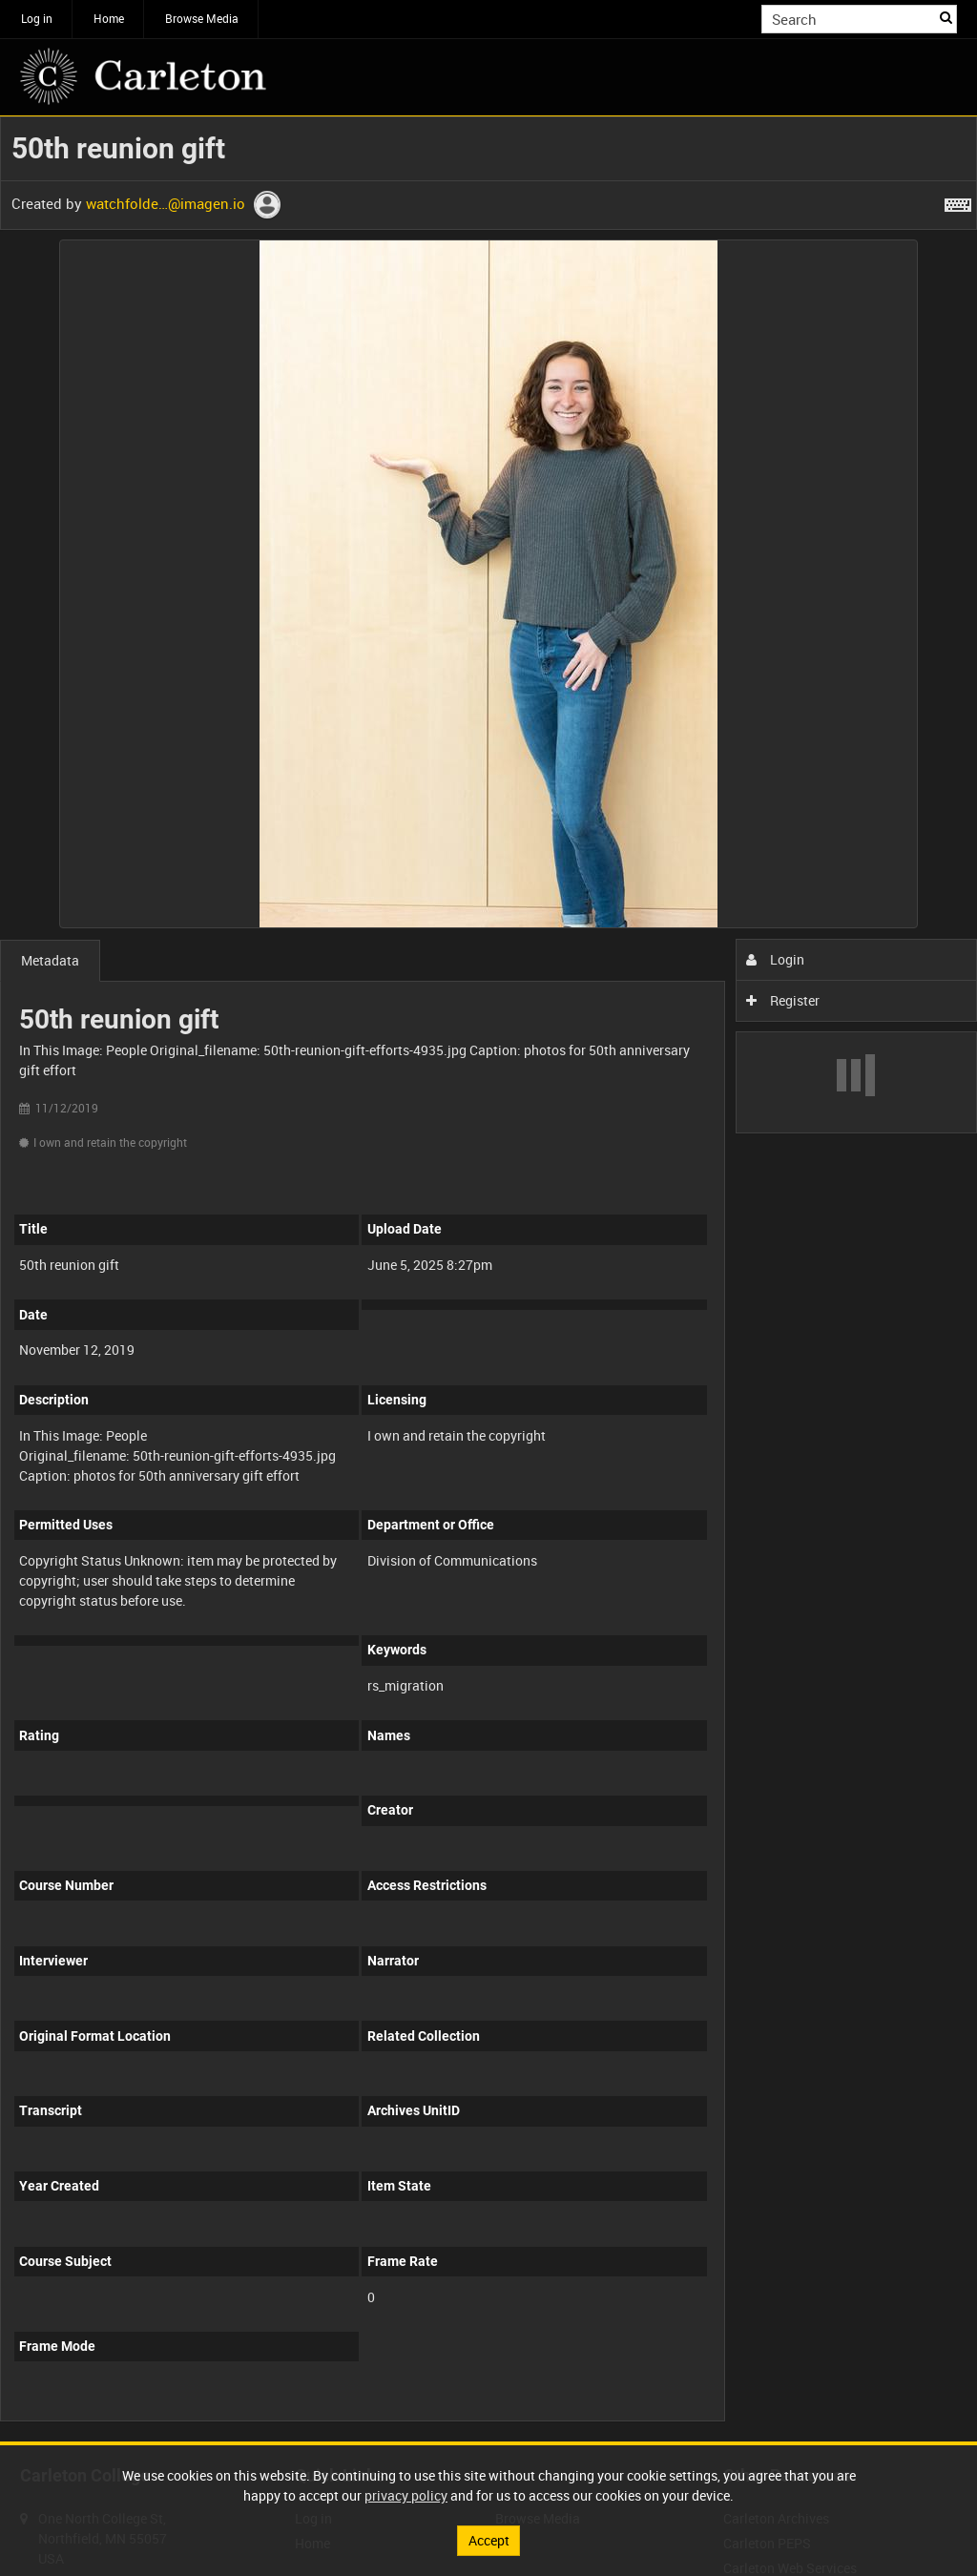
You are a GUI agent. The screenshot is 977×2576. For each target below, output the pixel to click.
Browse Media (202, 18)
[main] (488, 1278)
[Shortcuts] (958, 201)
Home (109, 18)
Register (783, 1000)
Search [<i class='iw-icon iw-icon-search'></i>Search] (946, 17)
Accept (488, 2540)
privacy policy (405, 2495)
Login (775, 959)
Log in (36, 18)
